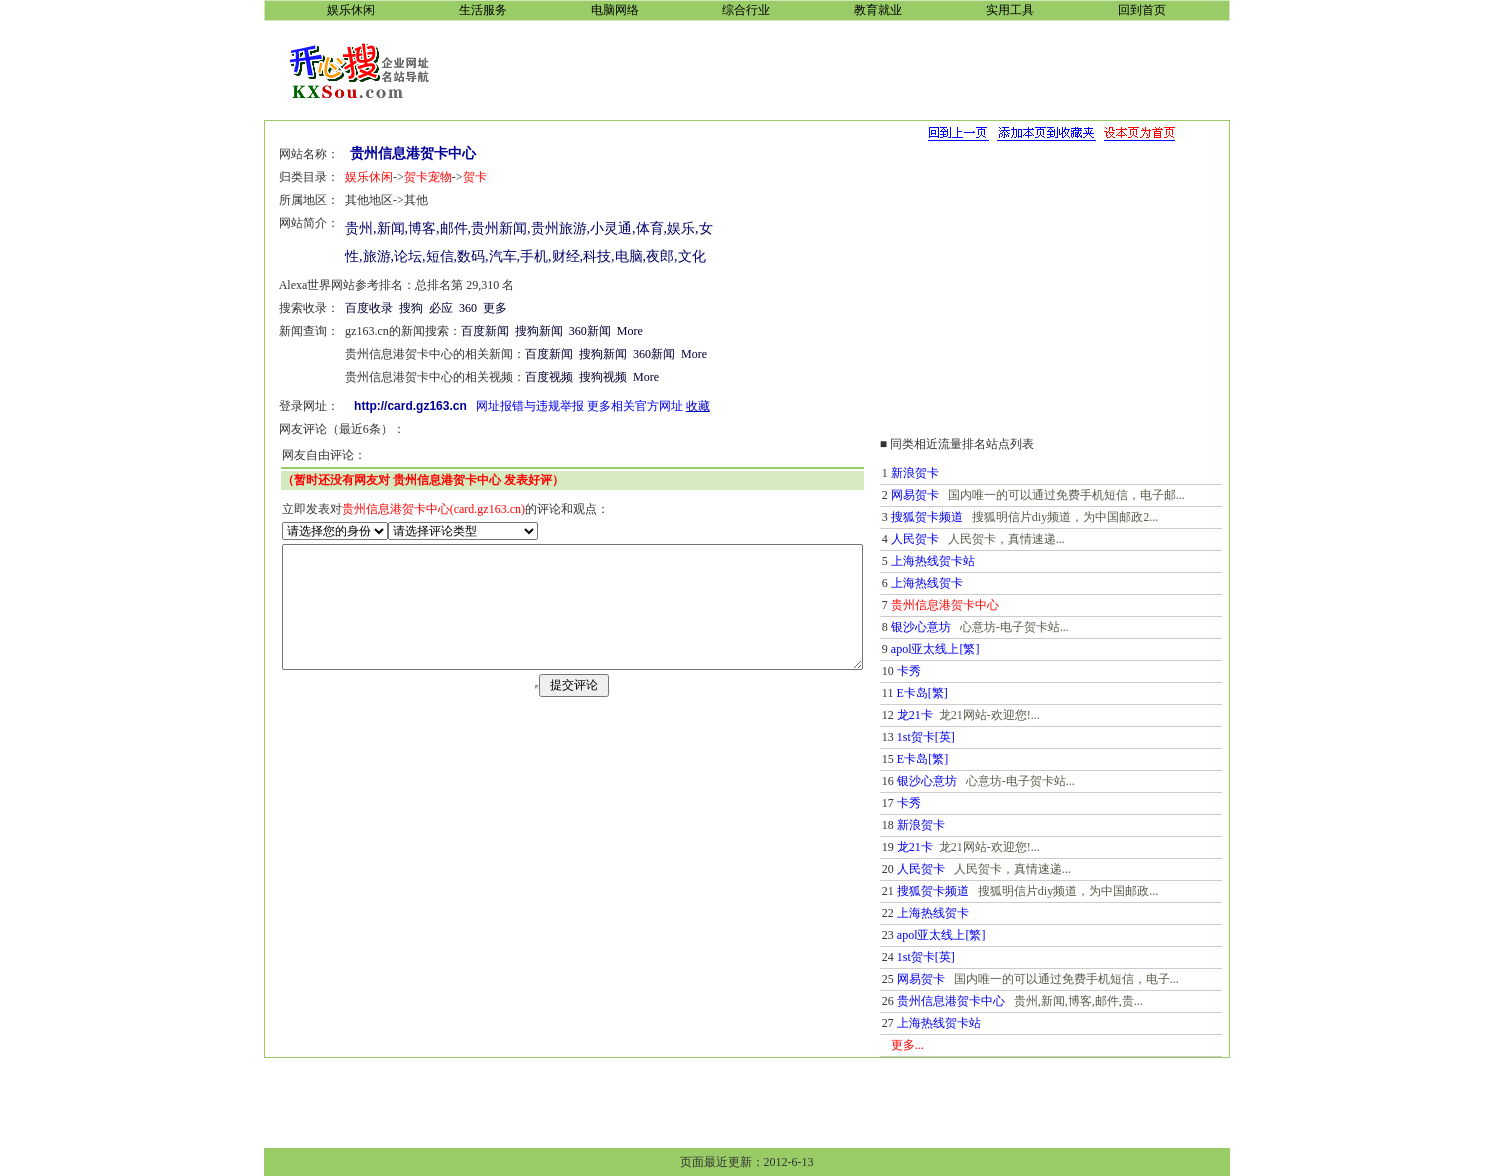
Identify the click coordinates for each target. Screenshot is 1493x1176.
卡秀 (939, 671)
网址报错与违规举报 (509, 406)
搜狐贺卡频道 (957, 517)
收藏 (677, 406)
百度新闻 (464, 331)
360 (447, 308)
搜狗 (390, 308)
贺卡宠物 (407, 177)
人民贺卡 (945, 539)
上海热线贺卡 (957, 583)
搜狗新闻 (518, 331)
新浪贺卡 (945, 473)
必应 (420, 308)
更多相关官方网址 (614, 406)
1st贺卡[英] (956, 737)
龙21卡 (945, 715)
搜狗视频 (582, 377)
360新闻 (569, 331)
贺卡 (454, 177)
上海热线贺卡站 (963, 561)
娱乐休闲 (348, 177)
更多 (474, 308)
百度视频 (528, 377)
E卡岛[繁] (952, 693)
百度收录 (348, 308)
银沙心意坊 (951, 627)
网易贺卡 (945, 495)
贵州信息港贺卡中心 (981, 1001)
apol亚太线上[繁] (965, 649)
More (609, 331)
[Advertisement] (845, 69)
